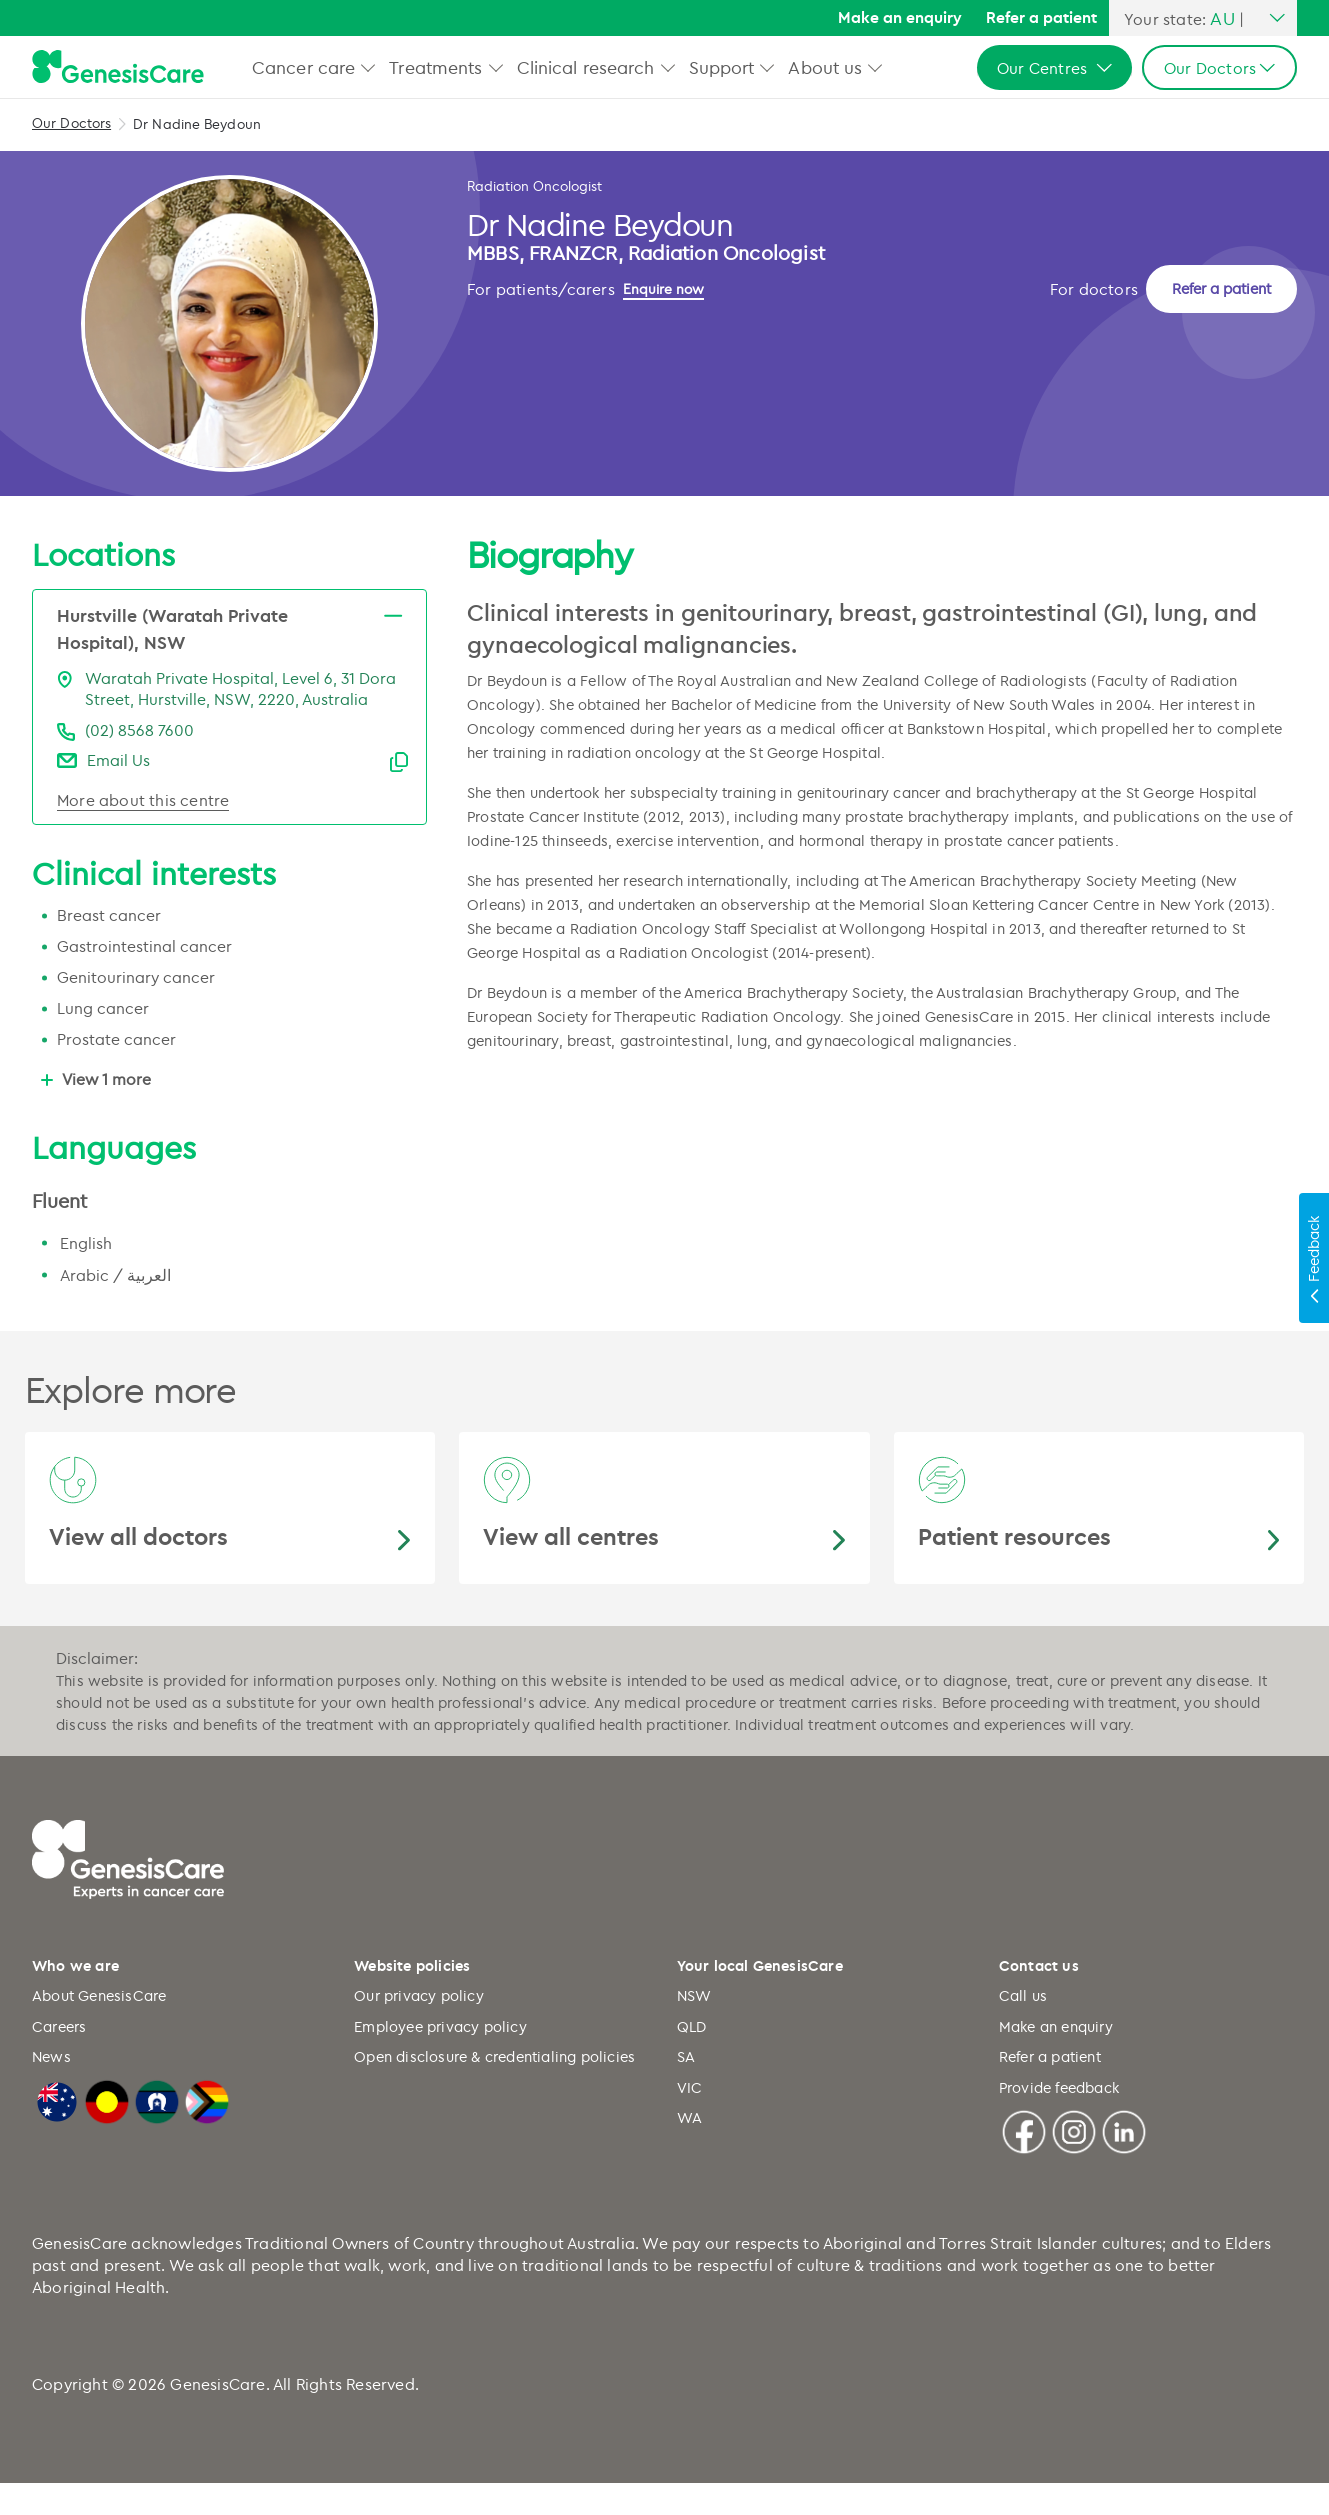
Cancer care (303, 67)
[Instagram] (1074, 2161)
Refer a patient (1041, 17)
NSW (694, 2027)
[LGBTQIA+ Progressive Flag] (207, 2131)
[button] (368, 67)
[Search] (805, 18)
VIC (690, 2119)
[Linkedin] (1124, 2161)
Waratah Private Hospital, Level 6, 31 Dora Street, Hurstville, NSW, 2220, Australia (240, 720)
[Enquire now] (518, 418)
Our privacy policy (419, 2027)
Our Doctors (71, 122)
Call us (1023, 2027)
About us (825, 67)
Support (722, 67)
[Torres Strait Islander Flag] (157, 2131)
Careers (59, 2058)
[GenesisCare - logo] (118, 67)
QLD (692, 2058)
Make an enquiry (900, 17)
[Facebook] (1024, 2161)
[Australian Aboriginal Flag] (107, 2131)
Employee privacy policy (440, 2058)
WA (689, 2149)
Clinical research (586, 67)
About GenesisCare (99, 2027)
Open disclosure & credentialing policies (494, 2088)
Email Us (118, 792)
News (51, 2088)
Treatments (435, 67)
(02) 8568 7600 (139, 762)
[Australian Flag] (57, 2131)
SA (686, 2088)
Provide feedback (1059, 2119)
